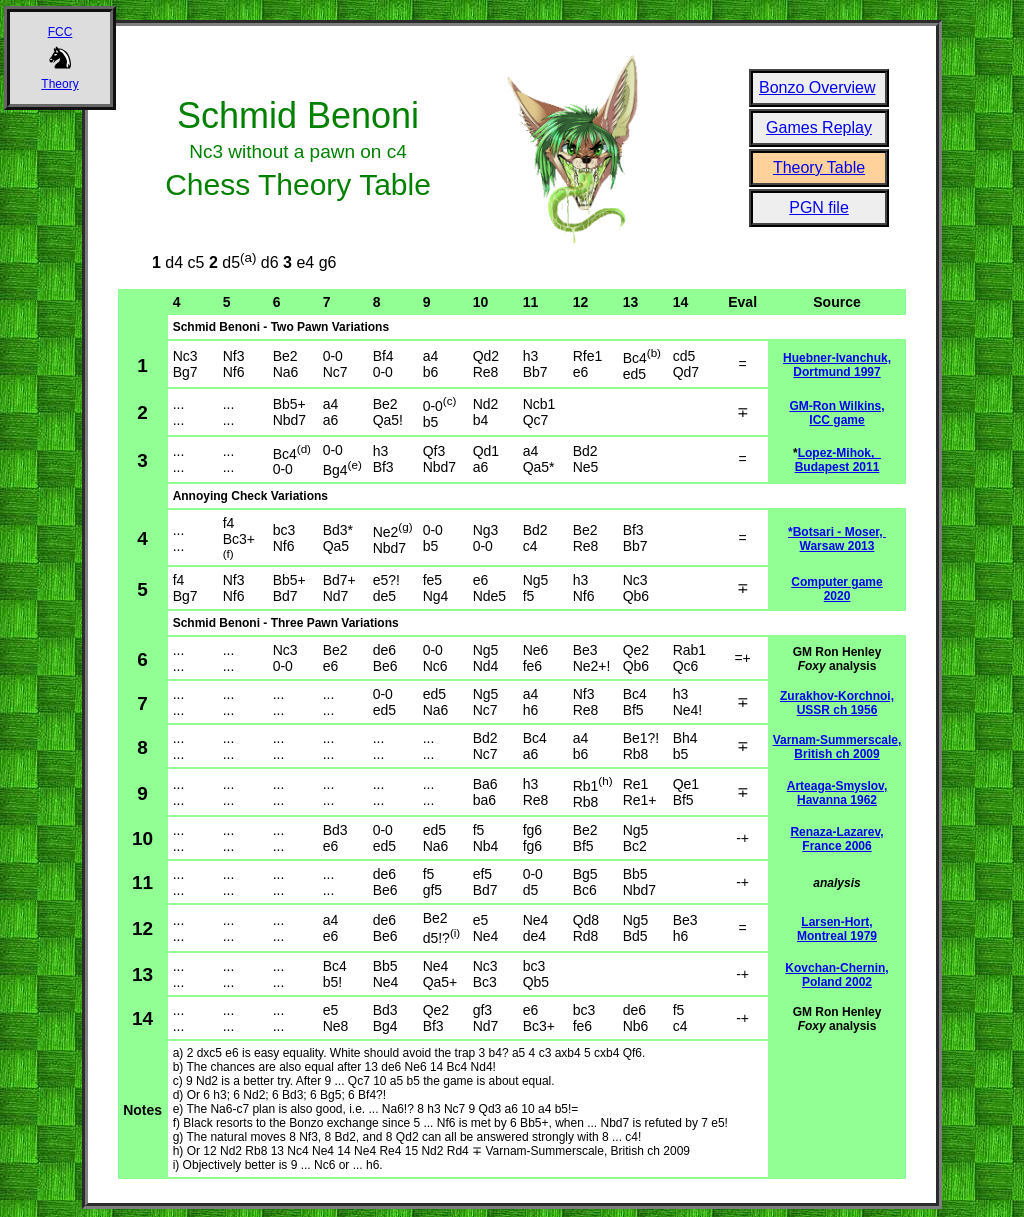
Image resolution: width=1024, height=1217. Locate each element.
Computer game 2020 (836, 589)
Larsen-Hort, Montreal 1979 (837, 929)
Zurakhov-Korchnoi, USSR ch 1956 (837, 703)
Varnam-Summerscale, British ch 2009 (837, 747)
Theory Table (819, 167)
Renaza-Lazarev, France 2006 (836, 839)
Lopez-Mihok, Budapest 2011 (838, 460)
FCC (60, 32)
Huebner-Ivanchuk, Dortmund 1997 (837, 365)
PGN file (819, 207)
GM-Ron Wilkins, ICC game (836, 413)
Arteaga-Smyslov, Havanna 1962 (837, 793)
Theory (59, 84)
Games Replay (819, 127)
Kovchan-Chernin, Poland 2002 (836, 975)
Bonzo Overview (817, 87)
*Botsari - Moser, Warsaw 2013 (837, 539)
